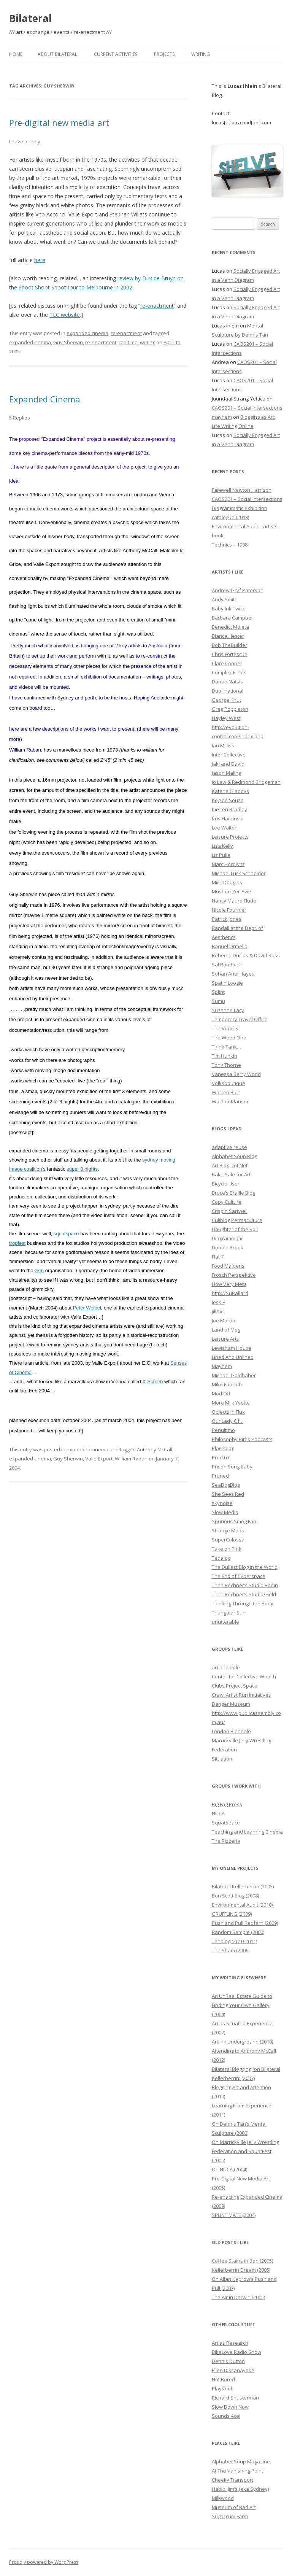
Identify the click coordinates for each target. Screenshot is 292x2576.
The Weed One (229, 1037)
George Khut (226, 699)
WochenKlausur (230, 1101)
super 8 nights (82, 1169)
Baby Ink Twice (229, 608)
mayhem (222, 416)
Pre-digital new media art (59, 122)
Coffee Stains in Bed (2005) (242, 2260)
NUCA (218, 1813)
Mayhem (222, 1366)
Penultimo (223, 1430)
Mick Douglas (227, 882)
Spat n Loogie (227, 982)
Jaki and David (228, 763)
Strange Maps (228, 1530)
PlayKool (222, 2388)
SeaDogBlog (226, 1484)
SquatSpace (226, 1822)
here (39, 260)
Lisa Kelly (222, 845)
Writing (200, 54)
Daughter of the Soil (235, 1229)
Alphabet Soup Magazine (241, 2461)
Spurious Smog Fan (234, 1521)
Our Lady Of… (228, 1421)
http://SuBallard (230, 1293)
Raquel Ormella (230, 946)
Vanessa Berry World (236, 1074)
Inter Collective (229, 754)
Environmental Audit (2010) (242, 1904)
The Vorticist (226, 1028)
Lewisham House (231, 1347)
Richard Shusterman (235, 2397)
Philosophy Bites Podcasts (242, 1439)
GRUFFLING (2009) (232, 1913)
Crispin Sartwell (230, 1211)
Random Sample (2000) (238, 1932)
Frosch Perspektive (234, 1274)
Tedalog (221, 1557)
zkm (39, 1270)
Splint (218, 991)
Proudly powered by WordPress (43, 2562)
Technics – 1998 (230, 544)
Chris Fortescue (230, 654)
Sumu (218, 1001)
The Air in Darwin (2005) (238, 2297)
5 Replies (19, 417)
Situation (222, 1758)
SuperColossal (229, 1539)
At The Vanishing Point (237, 2470)
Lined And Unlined (233, 1357)
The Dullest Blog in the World (245, 1567)
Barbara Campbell (233, 617)
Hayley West (226, 718)
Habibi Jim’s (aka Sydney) (240, 2488)
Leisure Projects (230, 836)
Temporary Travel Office (240, 1019)
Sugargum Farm (230, 2516)
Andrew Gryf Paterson (237, 590)
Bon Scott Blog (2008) (235, 1895)
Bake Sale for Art (231, 1174)
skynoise (222, 1503)
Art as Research (230, 2342)
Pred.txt (221, 1457)
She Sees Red (228, 1494)
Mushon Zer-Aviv (231, 891)
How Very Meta (229, 1284)
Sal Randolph (227, 964)
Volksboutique (228, 1083)
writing (147, 342)
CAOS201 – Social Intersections (247, 407)
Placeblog (223, 1448)
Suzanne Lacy (228, 1010)
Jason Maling (226, 772)
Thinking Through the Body (242, 1603)
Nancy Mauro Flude (234, 900)
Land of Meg (226, 1329)
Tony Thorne (226, 1065)
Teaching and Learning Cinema (247, 1831)
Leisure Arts (225, 1338)
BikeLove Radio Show (236, 2352)
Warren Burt (226, 1092)
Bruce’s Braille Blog (233, 1192)
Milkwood (223, 2498)
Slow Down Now (230, 2406)
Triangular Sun (229, 1612)
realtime (128, 342)
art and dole (226, 1667)
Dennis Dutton (228, 2361)
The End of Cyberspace (238, 1576)
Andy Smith (225, 599)
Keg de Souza (228, 800)
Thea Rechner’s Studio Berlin (245, 1585)
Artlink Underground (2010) (242, 2041)
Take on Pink (226, 1548)
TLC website (64, 314)
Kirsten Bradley (229, 809)
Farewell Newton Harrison (241, 489)
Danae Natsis (227, 681)
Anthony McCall (154, 1449)
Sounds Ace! (226, 2415)
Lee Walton (225, 827)
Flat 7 (218, 1256)
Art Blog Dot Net (230, 1165)
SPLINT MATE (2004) (234, 2215)
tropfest (17, 1243)
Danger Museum (231, 1703)
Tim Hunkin (224, 1055)
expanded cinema (87, 333)
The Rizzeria (226, 1840)
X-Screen (152, 1381)
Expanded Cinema (44, 399)
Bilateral (30, 18)
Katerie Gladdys (230, 791)
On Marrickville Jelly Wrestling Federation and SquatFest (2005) (245, 2151)
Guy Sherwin (68, 342)
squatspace (66, 1233)
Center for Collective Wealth (244, 1676)
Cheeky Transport (232, 2479)
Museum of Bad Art (234, 2507)
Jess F (218, 1302)
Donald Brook (227, 1247)
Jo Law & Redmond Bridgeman (246, 782)
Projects (164, 54)
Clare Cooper (227, 663)
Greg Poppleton (230, 709)
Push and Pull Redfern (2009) (245, 1923)
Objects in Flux (228, 1411)
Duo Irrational (227, 690)
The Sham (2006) (230, 1950)
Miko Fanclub (227, 1384)
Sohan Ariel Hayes (233, 973)
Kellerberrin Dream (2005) (241, 2269)
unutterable (225, 1621)
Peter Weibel (87, 1308)
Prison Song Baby (232, 1466)
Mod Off (221, 1393)
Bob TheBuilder (229, 645)
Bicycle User (226, 1183)
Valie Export (99, 1458)
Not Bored (223, 2379)
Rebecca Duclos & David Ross (246, 955)
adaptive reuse (229, 1147)
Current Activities (115, 54)
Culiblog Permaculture (237, 1220)
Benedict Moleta (230, 626)
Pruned (220, 1475)
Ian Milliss (223, 745)
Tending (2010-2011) (234, 1941)
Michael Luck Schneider (239, 873)
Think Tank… (226, 1046)
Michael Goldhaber (234, 1375)
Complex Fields (229, 672)
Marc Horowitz (228, 864)
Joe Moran (223, 1320)
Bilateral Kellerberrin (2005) (243, 1886)
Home (15, 54)
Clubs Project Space (234, 1685)
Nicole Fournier (229, 909)
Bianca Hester (228, 635)
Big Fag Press (227, 1804)
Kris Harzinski (227, 818)
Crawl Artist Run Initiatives (241, 1694)
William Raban (131, 1458)
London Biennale (231, 1731)
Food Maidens (228, 1265)
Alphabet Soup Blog (234, 1156)
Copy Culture (226, 1201)
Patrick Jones (226, 918)
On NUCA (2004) (229, 2169)
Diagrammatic (227, 1238)
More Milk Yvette (231, 1402)
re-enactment (157, 305)
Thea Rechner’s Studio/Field (244, 1594)
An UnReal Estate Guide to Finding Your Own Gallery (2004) (242, 2005)
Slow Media (225, 1512)
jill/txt (218, 1311)
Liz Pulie (221, 855)
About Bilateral (57, 54)
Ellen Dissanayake (233, 2370)
